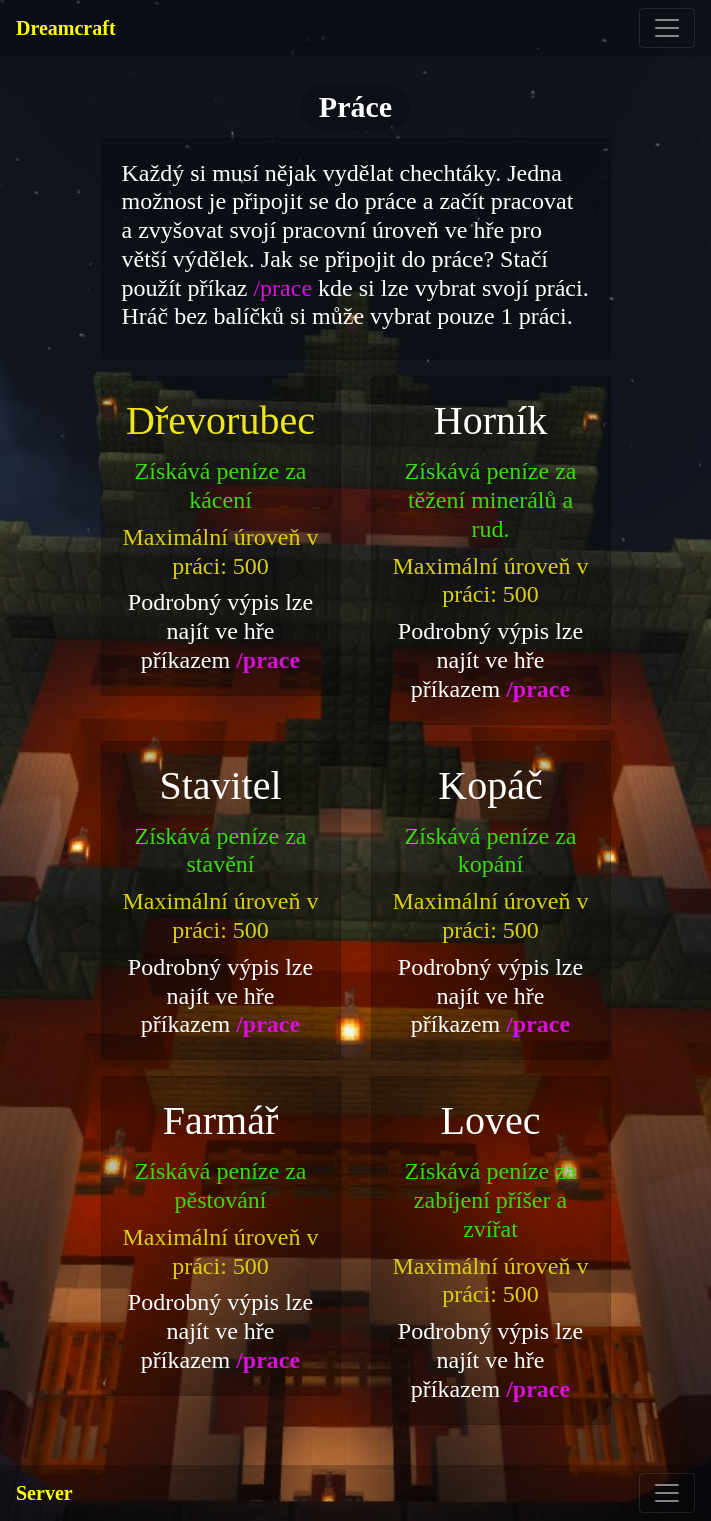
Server (44, 1493)
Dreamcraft (66, 28)
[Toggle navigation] (667, 28)
